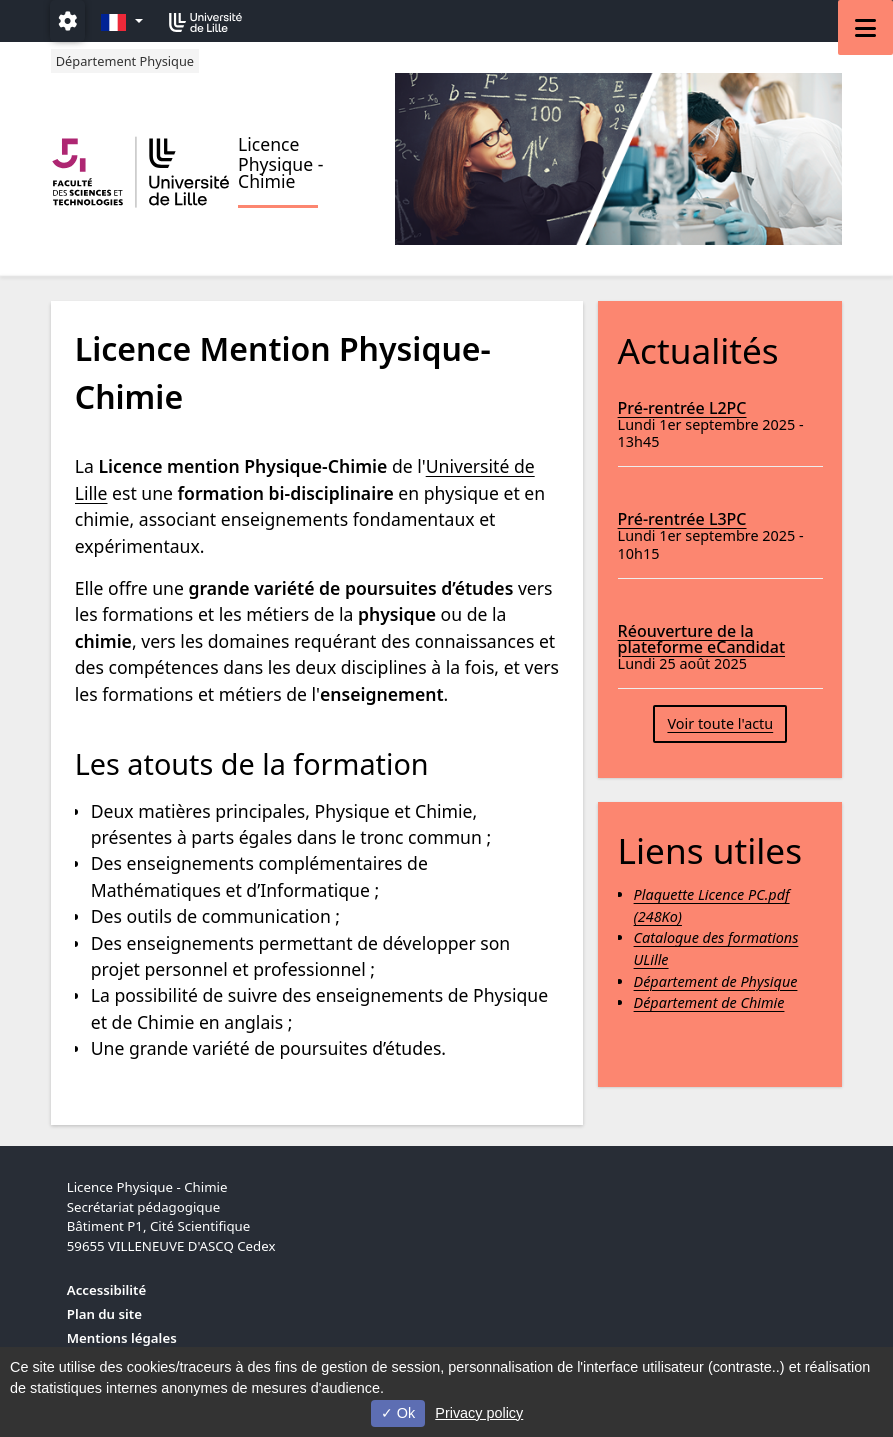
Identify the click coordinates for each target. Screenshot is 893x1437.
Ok (398, 1413)
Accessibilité (107, 1290)
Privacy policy (479, 1413)
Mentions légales (122, 1338)
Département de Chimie (709, 1002)
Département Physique (125, 61)
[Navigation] (865, 27)
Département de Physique (716, 981)
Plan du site (104, 1314)
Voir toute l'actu (720, 723)
